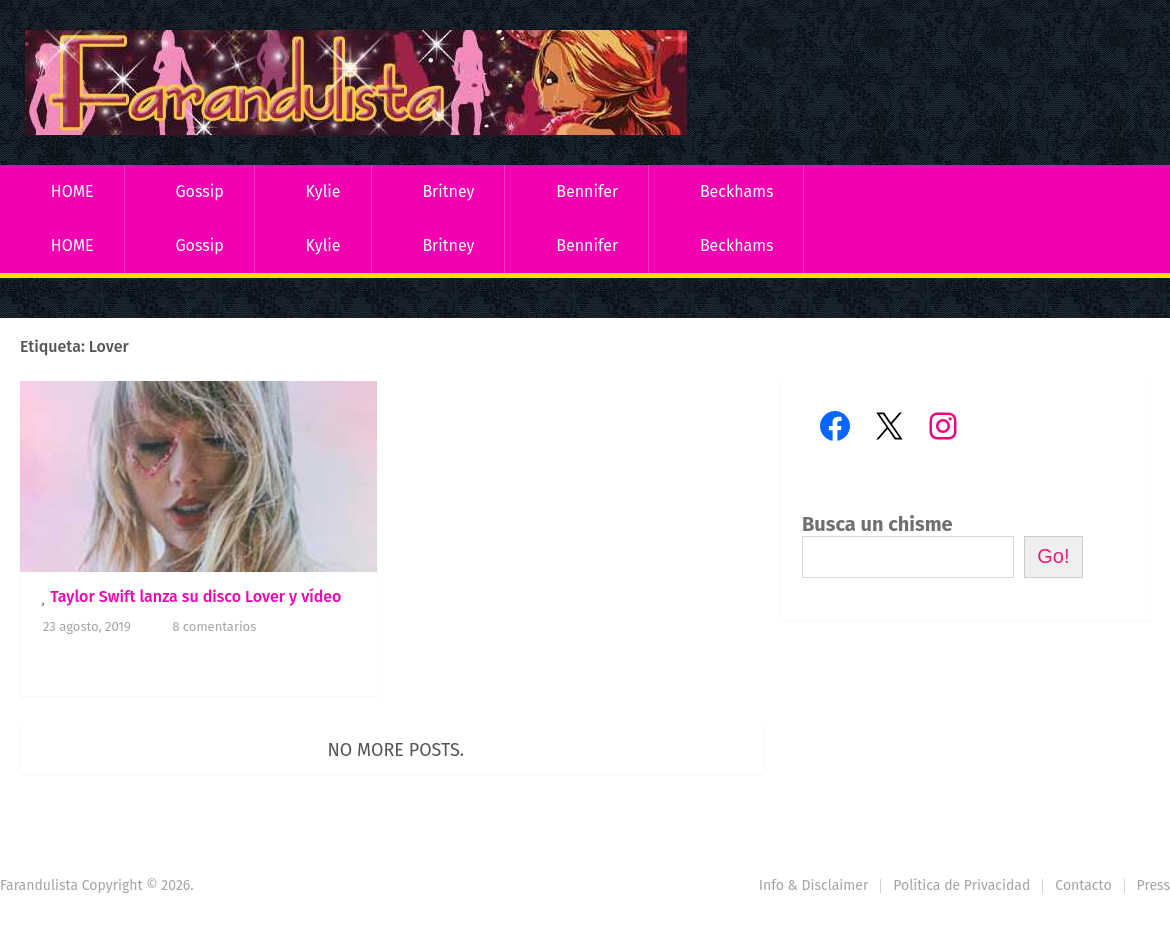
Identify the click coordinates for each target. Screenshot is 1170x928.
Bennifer (587, 191)
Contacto (1083, 885)
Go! (1053, 556)
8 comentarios (214, 626)
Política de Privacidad (961, 885)
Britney (448, 191)
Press (1153, 885)
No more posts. (396, 750)
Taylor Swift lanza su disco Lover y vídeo (195, 596)
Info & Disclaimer (814, 885)
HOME (72, 191)
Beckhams (737, 191)
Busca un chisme (877, 524)
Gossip (199, 191)
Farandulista (39, 885)
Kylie (323, 191)
